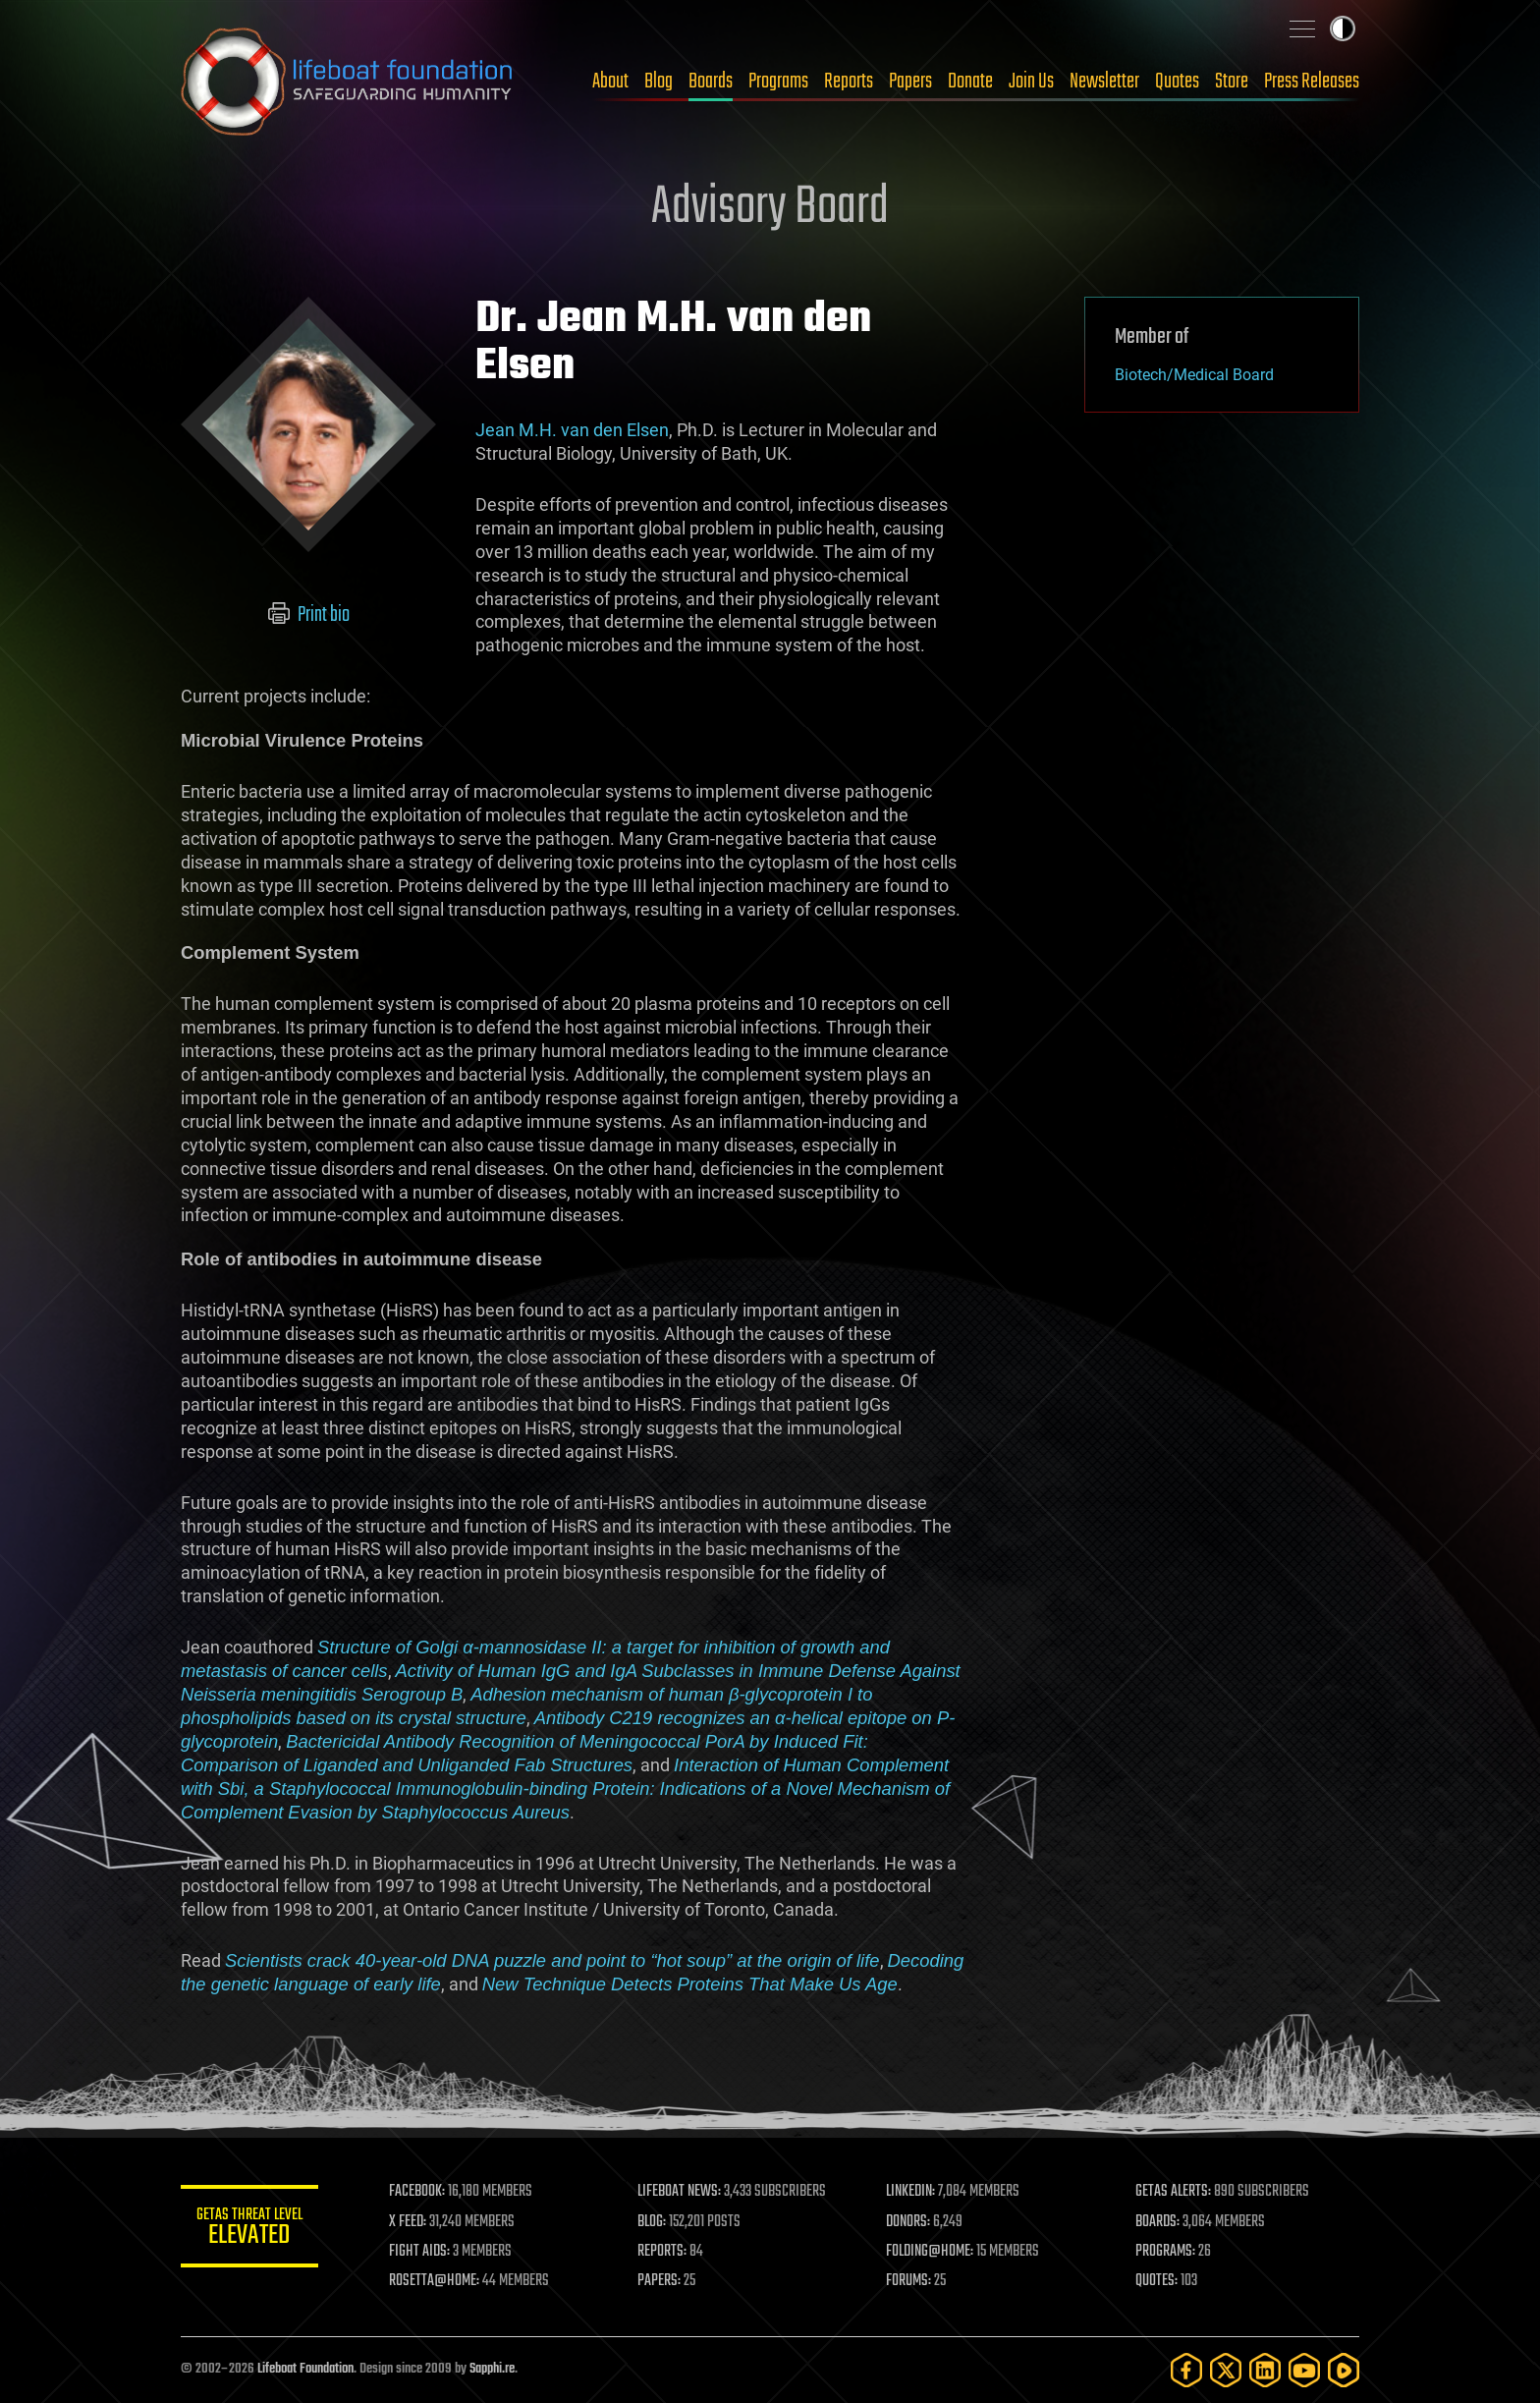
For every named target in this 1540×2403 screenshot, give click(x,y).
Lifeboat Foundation (305, 2369)
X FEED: (407, 2222)
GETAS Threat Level (249, 2230)
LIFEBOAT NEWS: (679, 2192)
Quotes (1177, 81)
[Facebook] (1186, 2370)
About (610, 81)
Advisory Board (770, 208)
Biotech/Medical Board (1194, 374)
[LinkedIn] (1265, 2370)
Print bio (309, 615)
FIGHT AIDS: (419, 2251)
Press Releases (1311, 81)
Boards (710, 81)
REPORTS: (662, 2251)
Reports (848, 81)
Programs (778, 81)
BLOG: (651, 2222)
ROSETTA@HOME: (434, 2281)
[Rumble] (1343, 2370)
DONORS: (909, 2222)
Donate (970, 81)
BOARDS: (1157, 2222)
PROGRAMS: (1165, 2251)
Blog (658, 81)
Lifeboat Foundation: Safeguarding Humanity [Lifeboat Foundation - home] (348, 82)
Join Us (1031, 81)
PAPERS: (659, 2281)
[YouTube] (1304, 2370)
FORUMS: (909, 2281)
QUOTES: (1156, 2281)
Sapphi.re (492, 2369)
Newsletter (1104, 81)
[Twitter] (1225, 2370)
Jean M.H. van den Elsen (572, 429)
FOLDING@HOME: (930, 2251)
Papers (910, 81)
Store (1231, 81)
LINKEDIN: (911, 2192)
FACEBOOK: (417, 2192)
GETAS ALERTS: (1173, 2192)
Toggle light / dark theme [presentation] (1342, 28)
